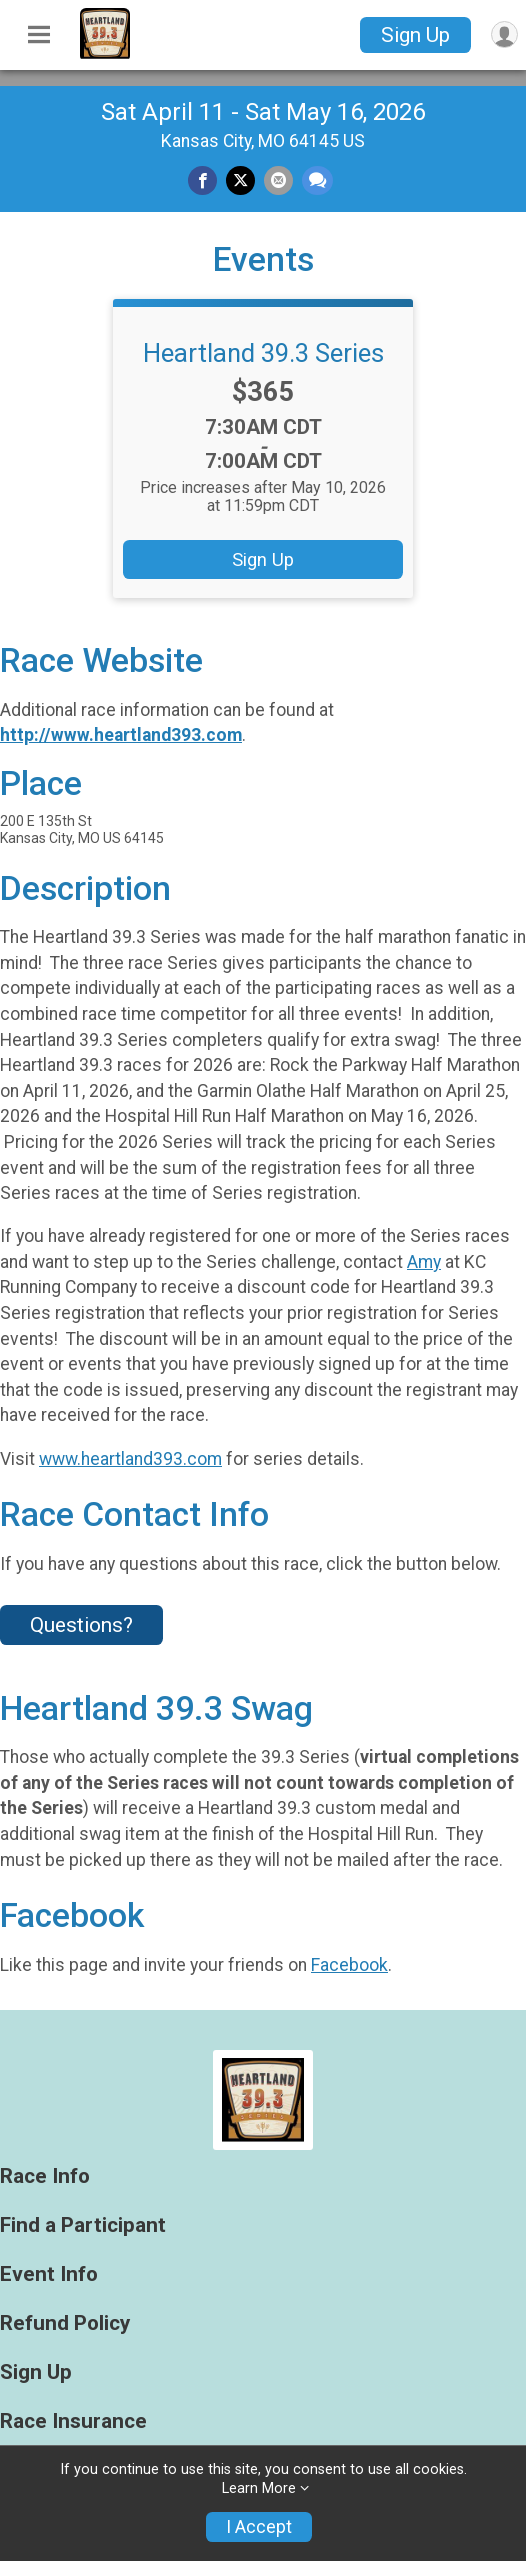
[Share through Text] (317, 180)
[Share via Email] (278, 180)
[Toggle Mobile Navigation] (39, 35)
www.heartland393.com (130, 1459)
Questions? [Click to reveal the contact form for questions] (81, 1625)
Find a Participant (83, 2225)
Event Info (49, 2274)
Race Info (45, 2176)
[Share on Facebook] (202, 180)
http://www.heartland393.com (121, 735)
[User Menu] (504, 34)
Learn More (259, 2488)
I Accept (259, 2527)
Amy (424, 1262)
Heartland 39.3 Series (263, 353)
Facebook (349, 1965)
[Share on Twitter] (240, 180)
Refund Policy (65, 2323)
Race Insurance (73, 2421)
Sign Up (415, 35)
